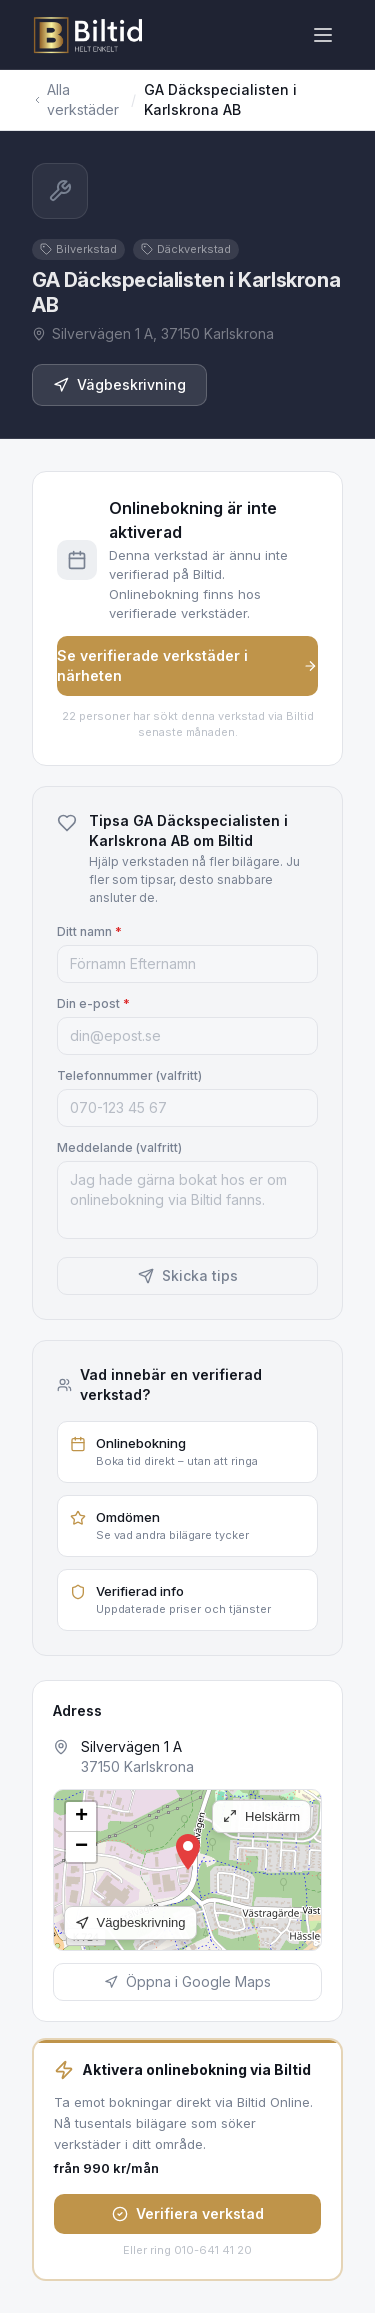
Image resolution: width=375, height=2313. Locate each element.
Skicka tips (188, 1275)
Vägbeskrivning (119, 384)
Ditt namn (89, 931)
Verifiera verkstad (188, 2213)
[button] (188, 1852)
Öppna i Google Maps (187, 1981)
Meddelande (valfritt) (119, 1147)
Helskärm (261, 1816)
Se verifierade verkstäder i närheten (187, 665)
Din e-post (93, 1003)
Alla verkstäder (75, 99)
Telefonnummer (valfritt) (129, 1075)
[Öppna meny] (323, 35)
